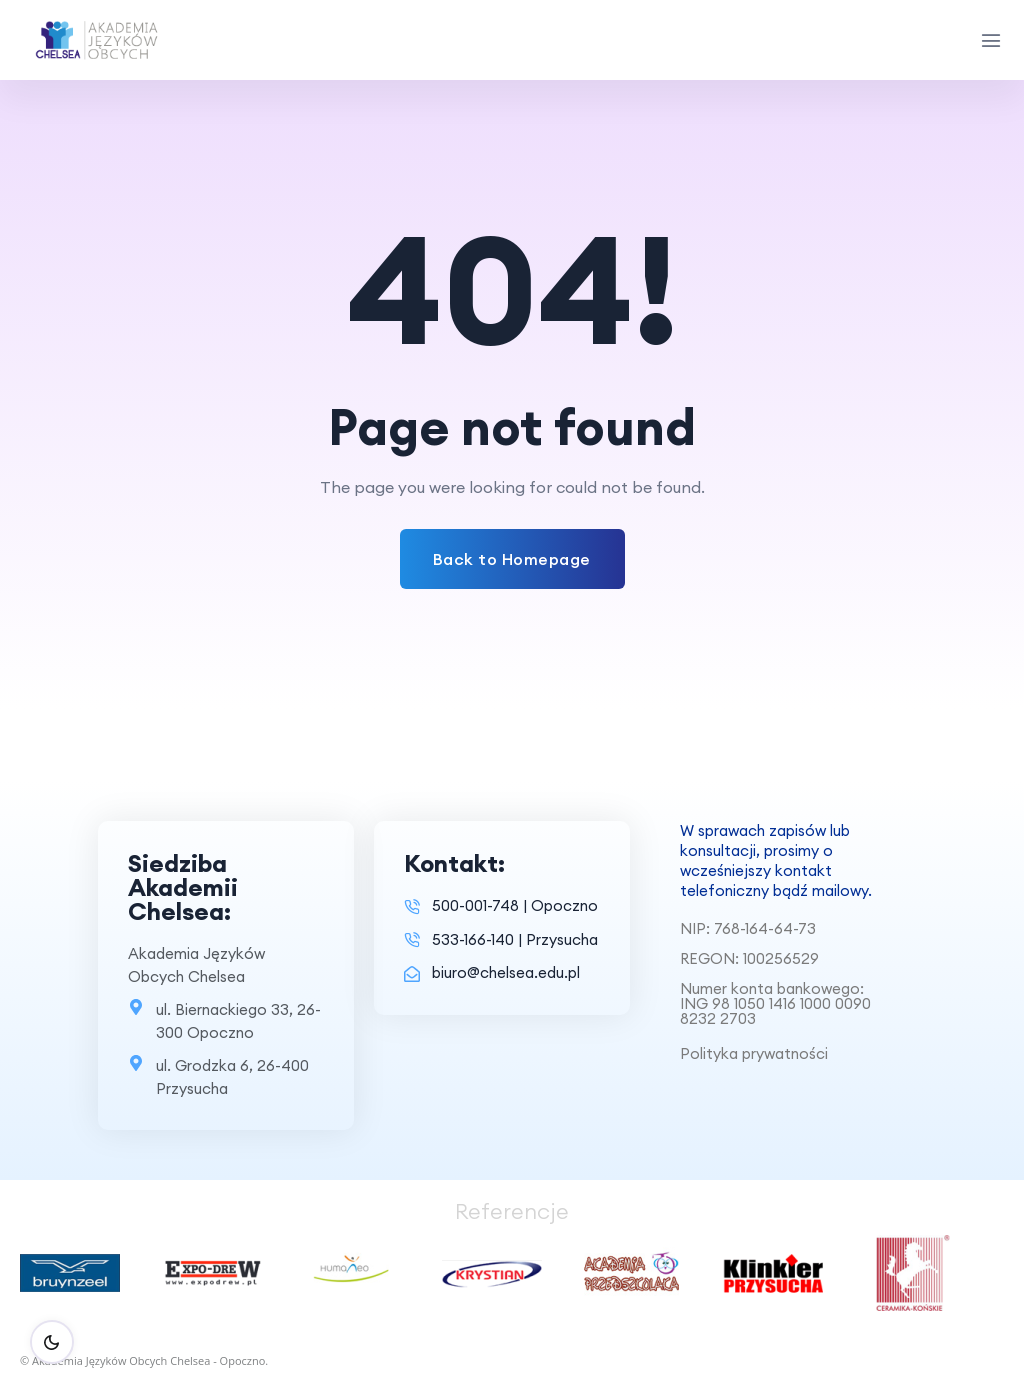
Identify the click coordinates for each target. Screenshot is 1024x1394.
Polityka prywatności (754, 1053)
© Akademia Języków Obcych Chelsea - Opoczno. (144, 1360)
